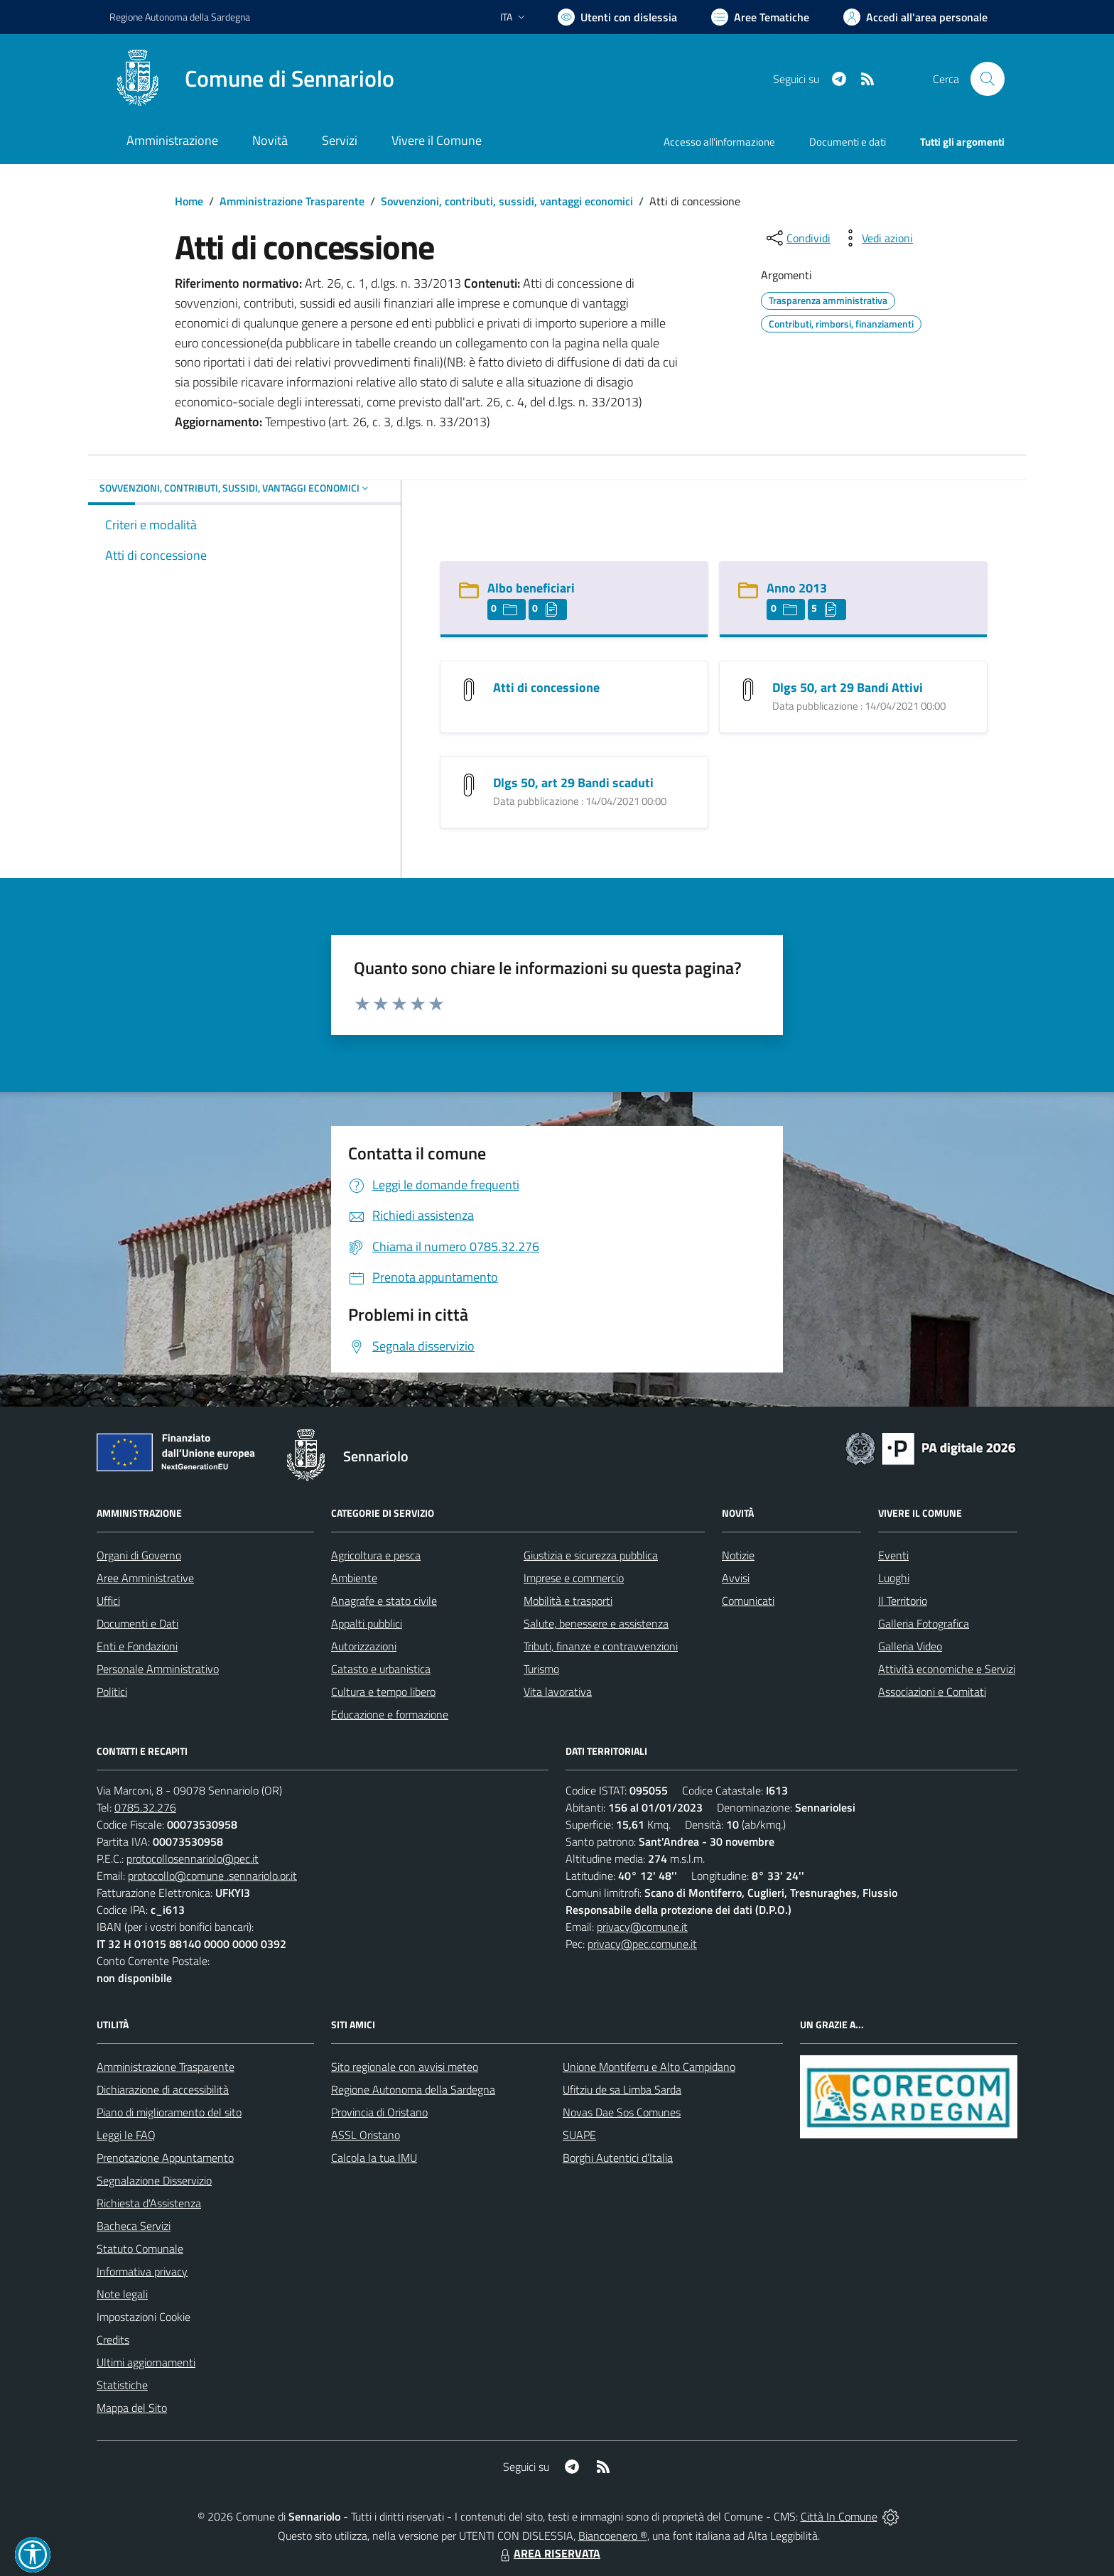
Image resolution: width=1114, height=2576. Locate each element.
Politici (112, 1691)
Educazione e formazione (389, 1714)
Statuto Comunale (140, 2248)
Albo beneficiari (531, 587)
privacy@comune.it (642, 1926)
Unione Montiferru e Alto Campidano (649, 2066)
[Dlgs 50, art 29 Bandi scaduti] (469, 784)
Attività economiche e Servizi (946, 1668)
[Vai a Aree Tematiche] (760, 17)
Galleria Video (910, 1646)
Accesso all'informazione (719, 142)
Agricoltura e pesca (376, 1555)
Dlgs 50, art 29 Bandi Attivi (847, 687)
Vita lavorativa (558, 1691)
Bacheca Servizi (134, 2225)
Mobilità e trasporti (568, 1600)
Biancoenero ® (612, 2535)
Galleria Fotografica (923, 1623)
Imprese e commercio (574, 1577)
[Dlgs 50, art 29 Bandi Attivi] (748, 688)
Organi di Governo (139, 1555)
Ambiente (354, 1577)
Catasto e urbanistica (381, 1668)
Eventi (893, 1555)
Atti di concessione (546, 687)
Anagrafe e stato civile (384, 1600)
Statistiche (122, 2384)
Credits (113, 2339)
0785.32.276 (145, 1807)
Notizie (738, 1555)
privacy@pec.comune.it (642, 1943)
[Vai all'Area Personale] (915, 17)
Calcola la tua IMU (374, 2157)
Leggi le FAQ (126, 2134)
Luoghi (893, 1577)
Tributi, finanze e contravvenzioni (601, 1646)
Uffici (108, 1600)
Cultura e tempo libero (383, 1691)
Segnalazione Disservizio (154, 2180)
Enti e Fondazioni (137, 1646)
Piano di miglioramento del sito (169, 2112)
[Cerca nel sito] (987, 79)
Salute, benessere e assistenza (596, 1623)
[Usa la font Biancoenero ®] (617, 17)
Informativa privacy (142, 2271)
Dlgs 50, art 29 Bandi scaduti (573, 782)
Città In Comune (839, 2516)
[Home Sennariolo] (251, 79)
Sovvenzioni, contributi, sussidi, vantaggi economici (507, 201)
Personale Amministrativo (158, 1668)
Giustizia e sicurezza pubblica (591, 1555)
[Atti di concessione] (469, 688)
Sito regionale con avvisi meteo (404, 2066)
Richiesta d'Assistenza (149, 2203)
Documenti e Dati (137, 1623)
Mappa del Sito (132, 2407)
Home (189, 201)
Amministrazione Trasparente (292, 201)
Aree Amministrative (145, 1577)
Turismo (541, 1668)
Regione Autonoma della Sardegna (413, 2089)
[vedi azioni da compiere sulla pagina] (876, 238)
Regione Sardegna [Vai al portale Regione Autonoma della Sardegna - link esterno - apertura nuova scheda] (179, 16)
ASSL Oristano (365, 2134)
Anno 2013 (797, 587)
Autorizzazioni (363, 1646)
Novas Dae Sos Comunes (622, 2112)
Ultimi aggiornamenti (146, 2362)
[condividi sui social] (797, 238)
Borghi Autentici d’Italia (618, 2157)
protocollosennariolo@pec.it (192, 1858)
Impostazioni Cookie (143, 2316)
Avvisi (736, 1577)
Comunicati (748, 1600)
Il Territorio (902, 1600)
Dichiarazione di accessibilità (163, 2089)
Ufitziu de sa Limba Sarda (622, 2089)
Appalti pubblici (366, 1623)
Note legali (122, 2293)
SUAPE (579, 2134)
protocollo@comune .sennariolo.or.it (212, 1875)
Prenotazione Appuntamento (165, 2157)
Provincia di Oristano (379, 2112)
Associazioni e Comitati (932, 1691)
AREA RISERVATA (548, 2553)
